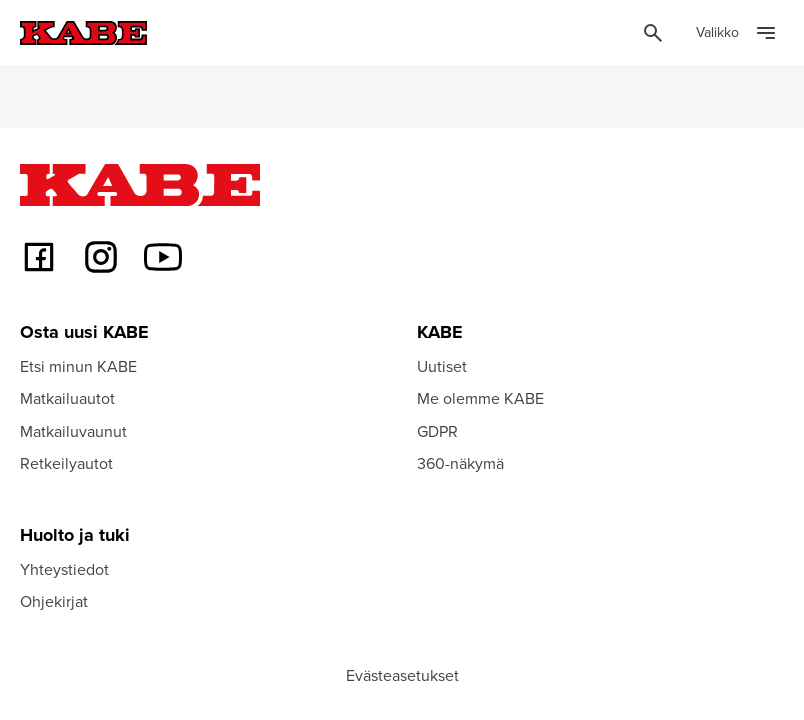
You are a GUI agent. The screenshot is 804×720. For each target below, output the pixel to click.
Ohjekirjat (54, 601)
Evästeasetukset (402, 675)
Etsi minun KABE (78, 366)
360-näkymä (460, 463)
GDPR (437, 431)
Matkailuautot (67, 398)
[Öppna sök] (653, 33)
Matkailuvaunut (73, 431)
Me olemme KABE (480, 398)
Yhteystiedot (64, 569)
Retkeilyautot (66, 463)
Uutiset (442, 366)
